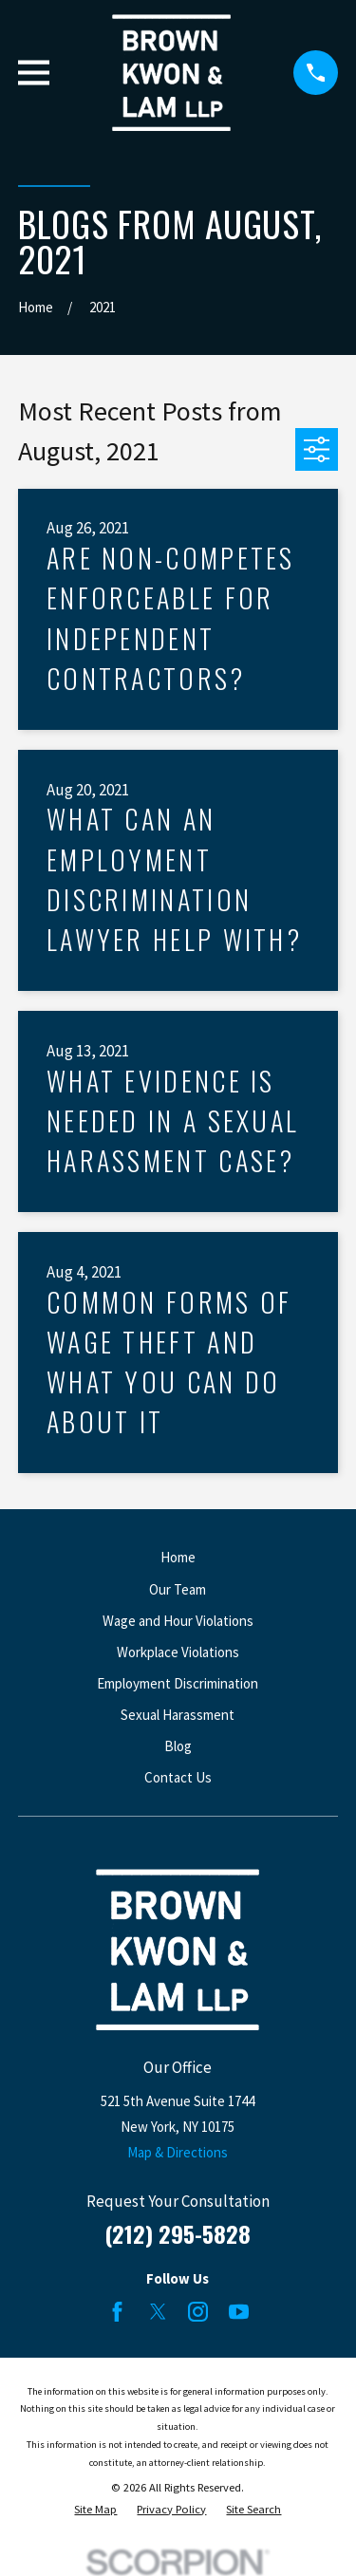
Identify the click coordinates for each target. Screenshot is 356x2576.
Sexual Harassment (177, 1715)
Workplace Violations (178, 1652)
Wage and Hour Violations (178, 1621)
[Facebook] (117, 2312)
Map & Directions (177, 2152)
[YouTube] (239, 2312)
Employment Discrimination (177, 1683)
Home (178, 1557)
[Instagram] (198, 2312)
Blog (178, 1746)
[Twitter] (158, 2312)
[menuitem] (95, 2510)
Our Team (177, 1589)
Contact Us (178, 1777)
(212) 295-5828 (177, 2233)
